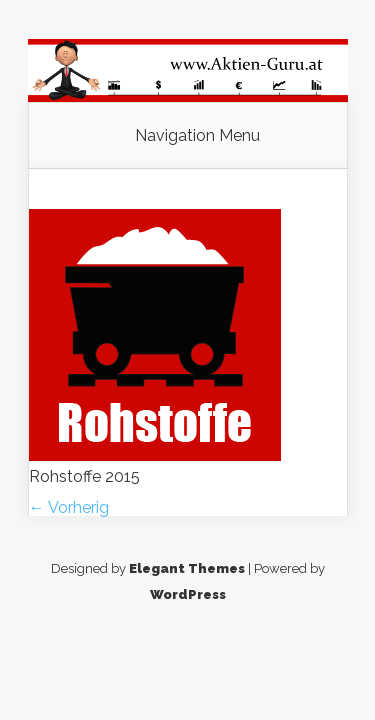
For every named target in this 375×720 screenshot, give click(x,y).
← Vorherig (69, 507)
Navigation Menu (197, 136)
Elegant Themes (187, 568)
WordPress (188, 594)
